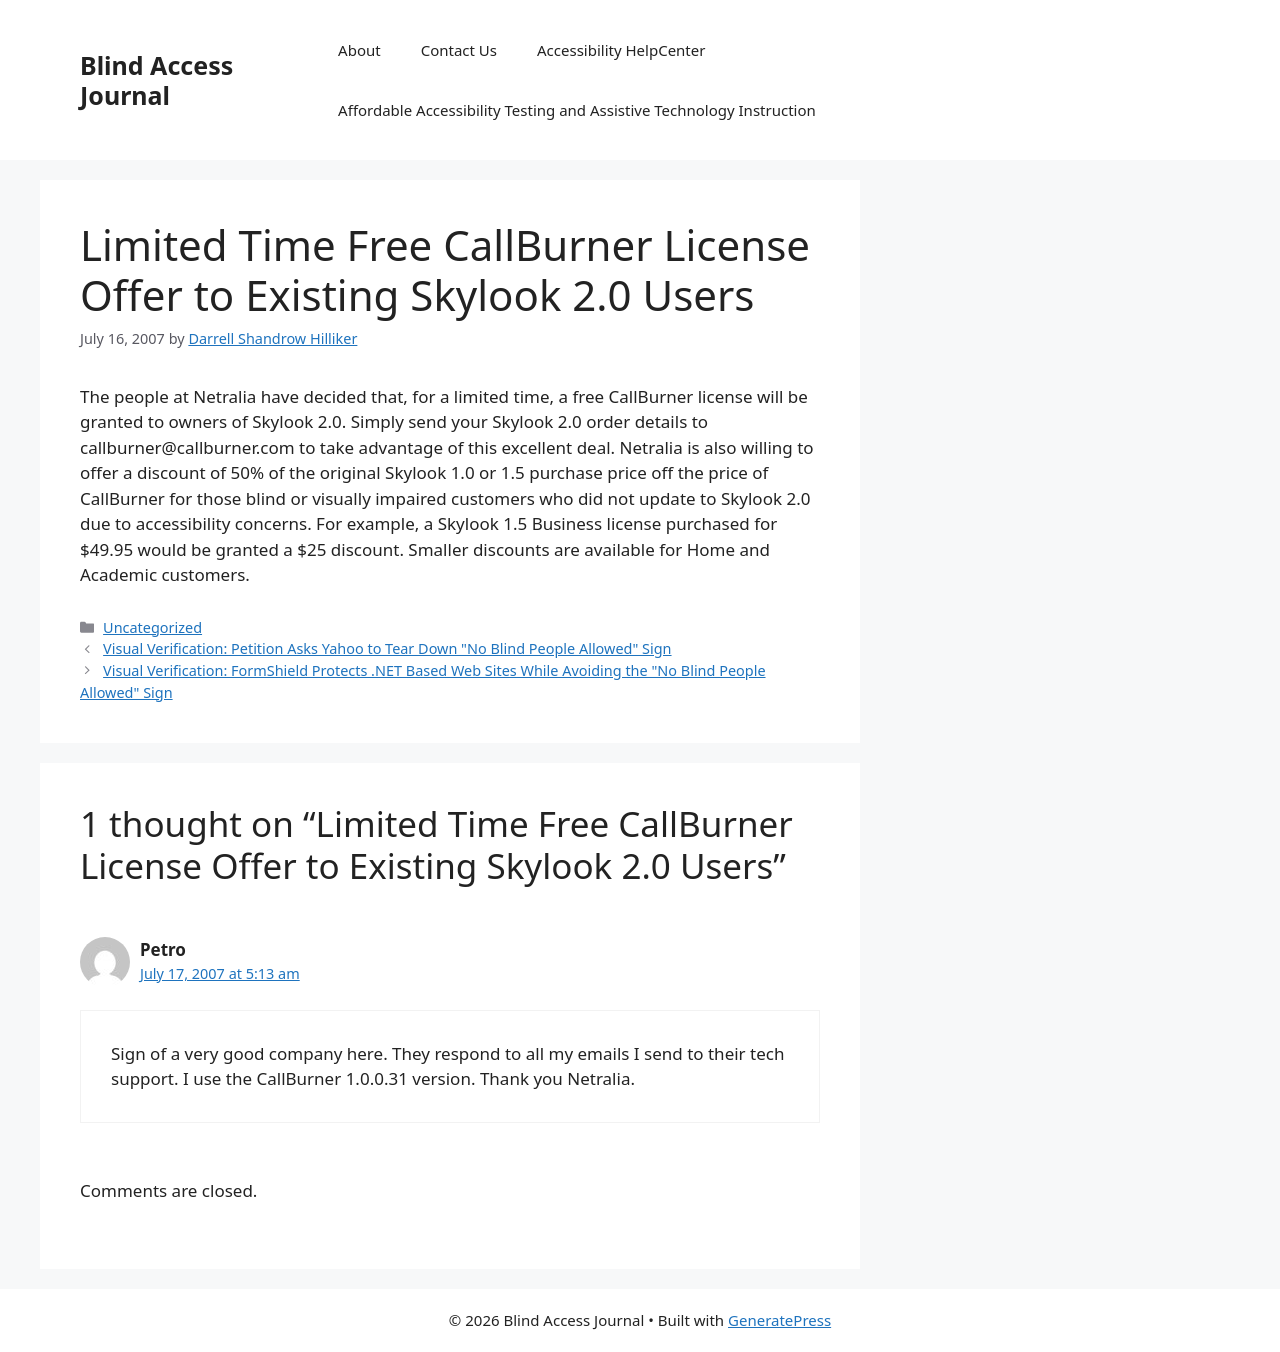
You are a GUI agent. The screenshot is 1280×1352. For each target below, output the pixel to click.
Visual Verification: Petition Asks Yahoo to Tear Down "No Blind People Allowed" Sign (387, 648)
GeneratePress (779, 1320)
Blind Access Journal (156, 80)
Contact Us (459, 50)
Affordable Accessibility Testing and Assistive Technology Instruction (577, 110)
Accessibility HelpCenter (621, 50)
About (359, 50)
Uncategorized (152, 627)
